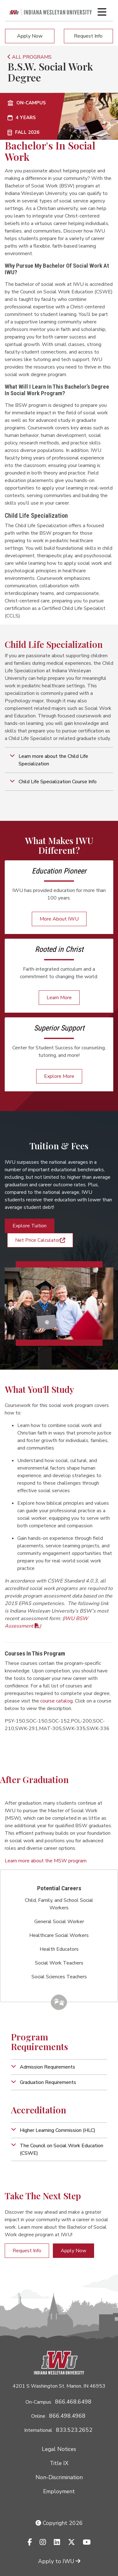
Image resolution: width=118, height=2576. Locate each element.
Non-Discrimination (59, 2477)
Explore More (59, 1076)
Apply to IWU (59, 2561)
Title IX (59, 2463)
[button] (59, 760)
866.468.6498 (73, 2401)
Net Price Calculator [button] (40, 1240)
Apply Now (29, 36)
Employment (59, 2491)
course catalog (56, 1700)
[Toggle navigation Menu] (102, 12)
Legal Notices (59, 2449)
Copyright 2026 (59, 2523)
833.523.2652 (74, 2430)
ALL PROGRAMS (30, 57)
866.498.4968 (67, 2416)
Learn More (59, 997)
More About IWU (59, 919)
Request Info (88, 36)
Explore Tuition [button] (30, 1225)
